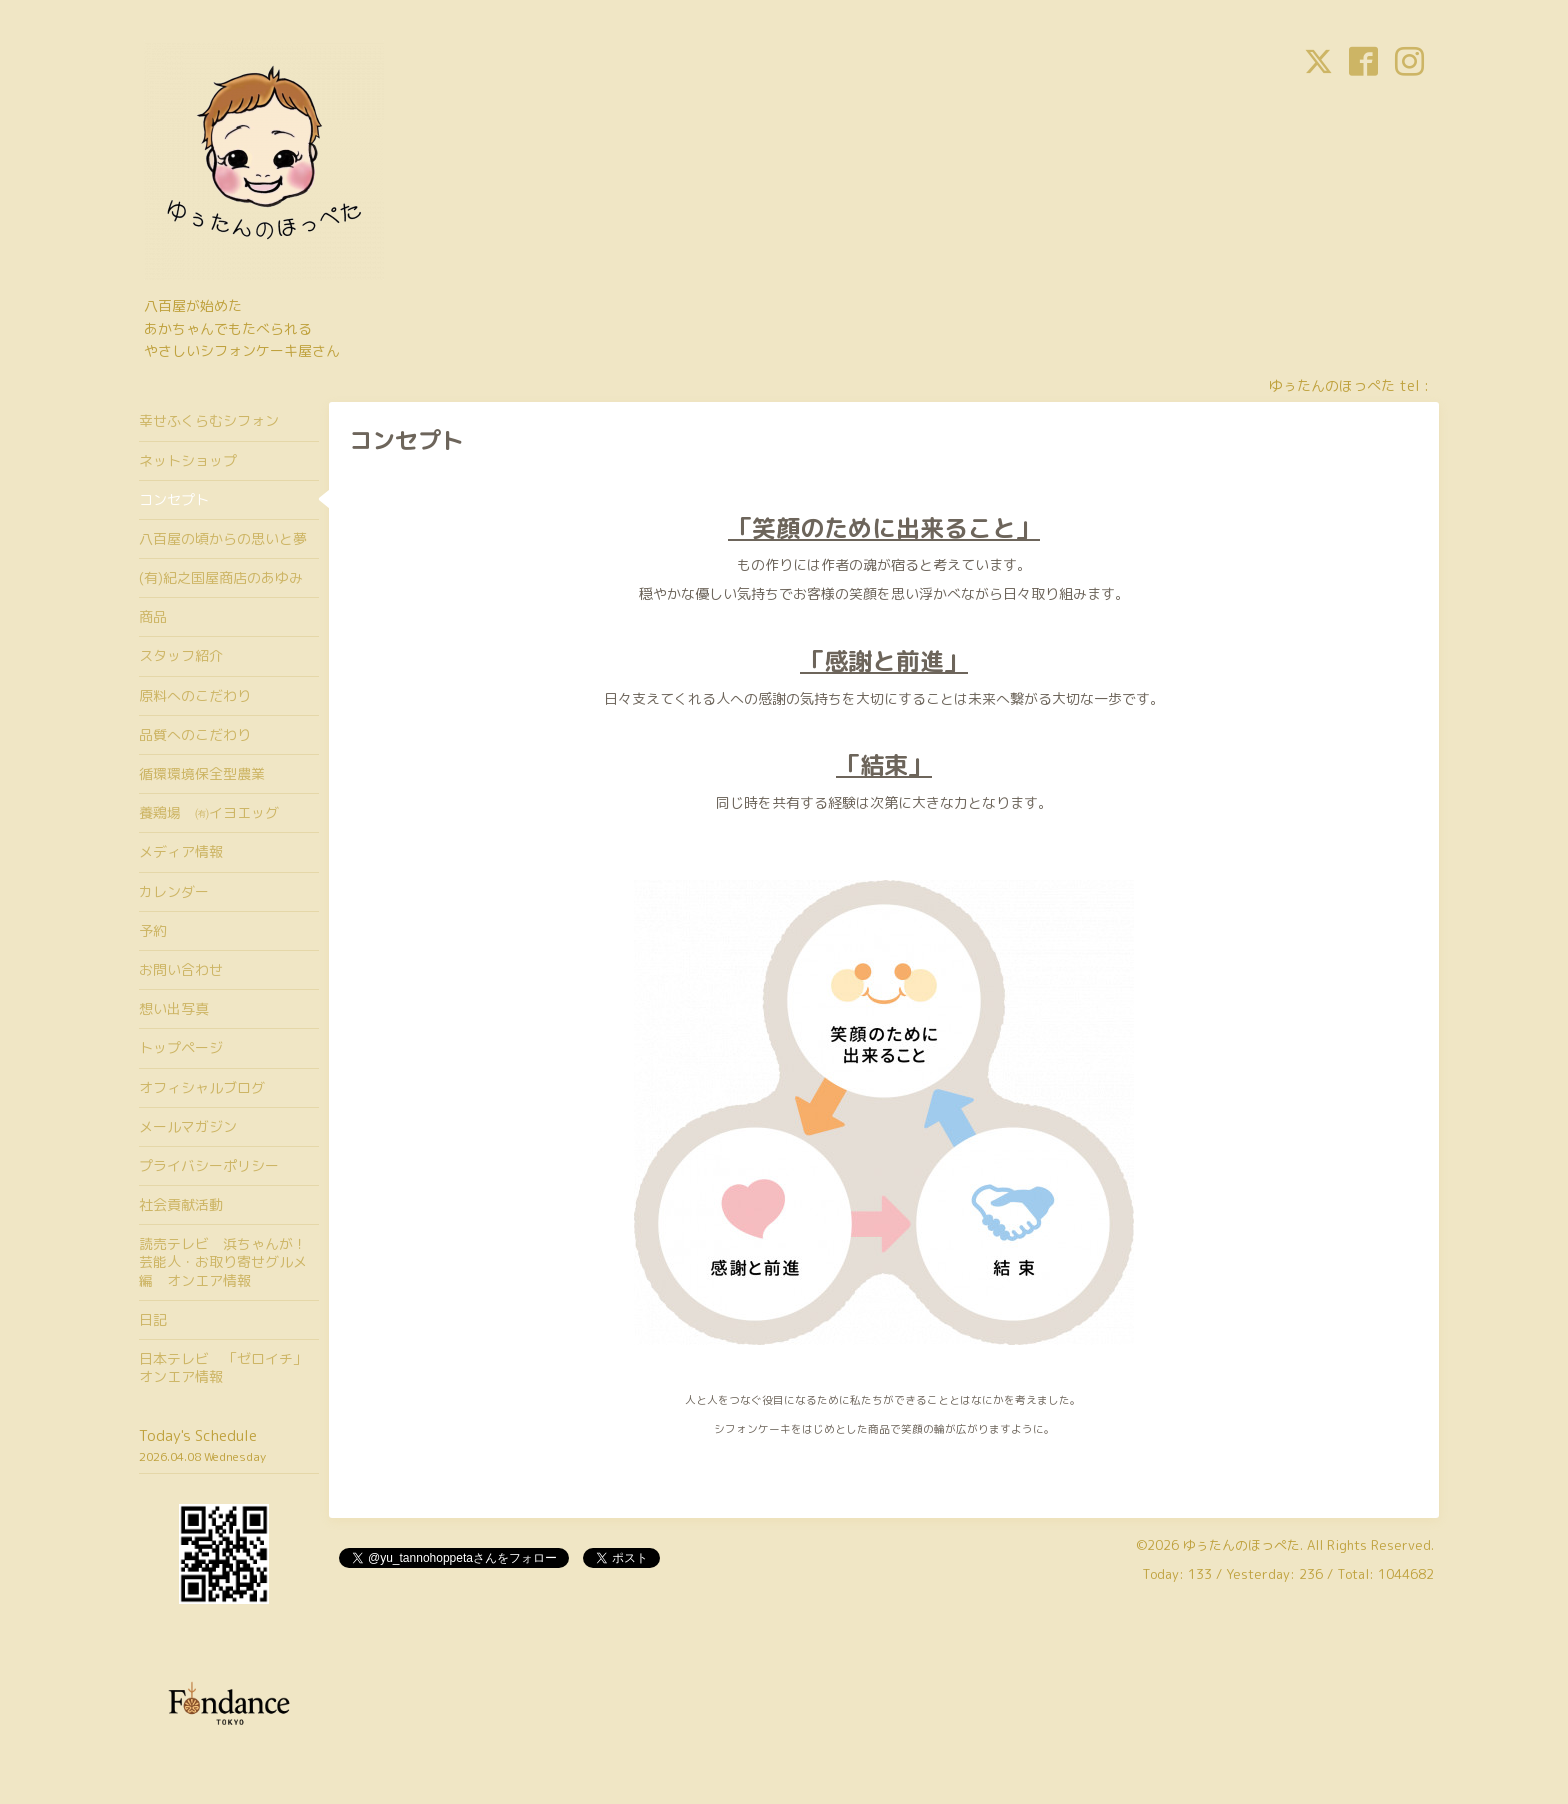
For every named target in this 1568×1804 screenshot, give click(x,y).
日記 (153, 1319)
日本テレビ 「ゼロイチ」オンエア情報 (223, 1367)
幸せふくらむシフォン (209, 420)
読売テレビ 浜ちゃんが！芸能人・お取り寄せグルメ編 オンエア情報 (223, 1261)
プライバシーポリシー (209, 1165)
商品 (153, 616)
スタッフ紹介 (181, 655)
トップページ (181, 1047)
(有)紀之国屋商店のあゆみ (221, 577)
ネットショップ (188, 460)
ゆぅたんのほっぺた (1241, 1545)
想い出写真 (174, 1008)
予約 (153, 930)
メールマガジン (188, 1126)
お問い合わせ (181, 969)
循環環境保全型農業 (202, 773)
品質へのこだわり (195, 734)
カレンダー (174, 891)
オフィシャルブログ (202, 1087)
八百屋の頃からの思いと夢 (223, 538)
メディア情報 (181, 851)
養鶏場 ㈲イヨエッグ (209, 812)
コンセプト (174, 499)
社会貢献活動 (181, 1204)
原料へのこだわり (195, 695)
